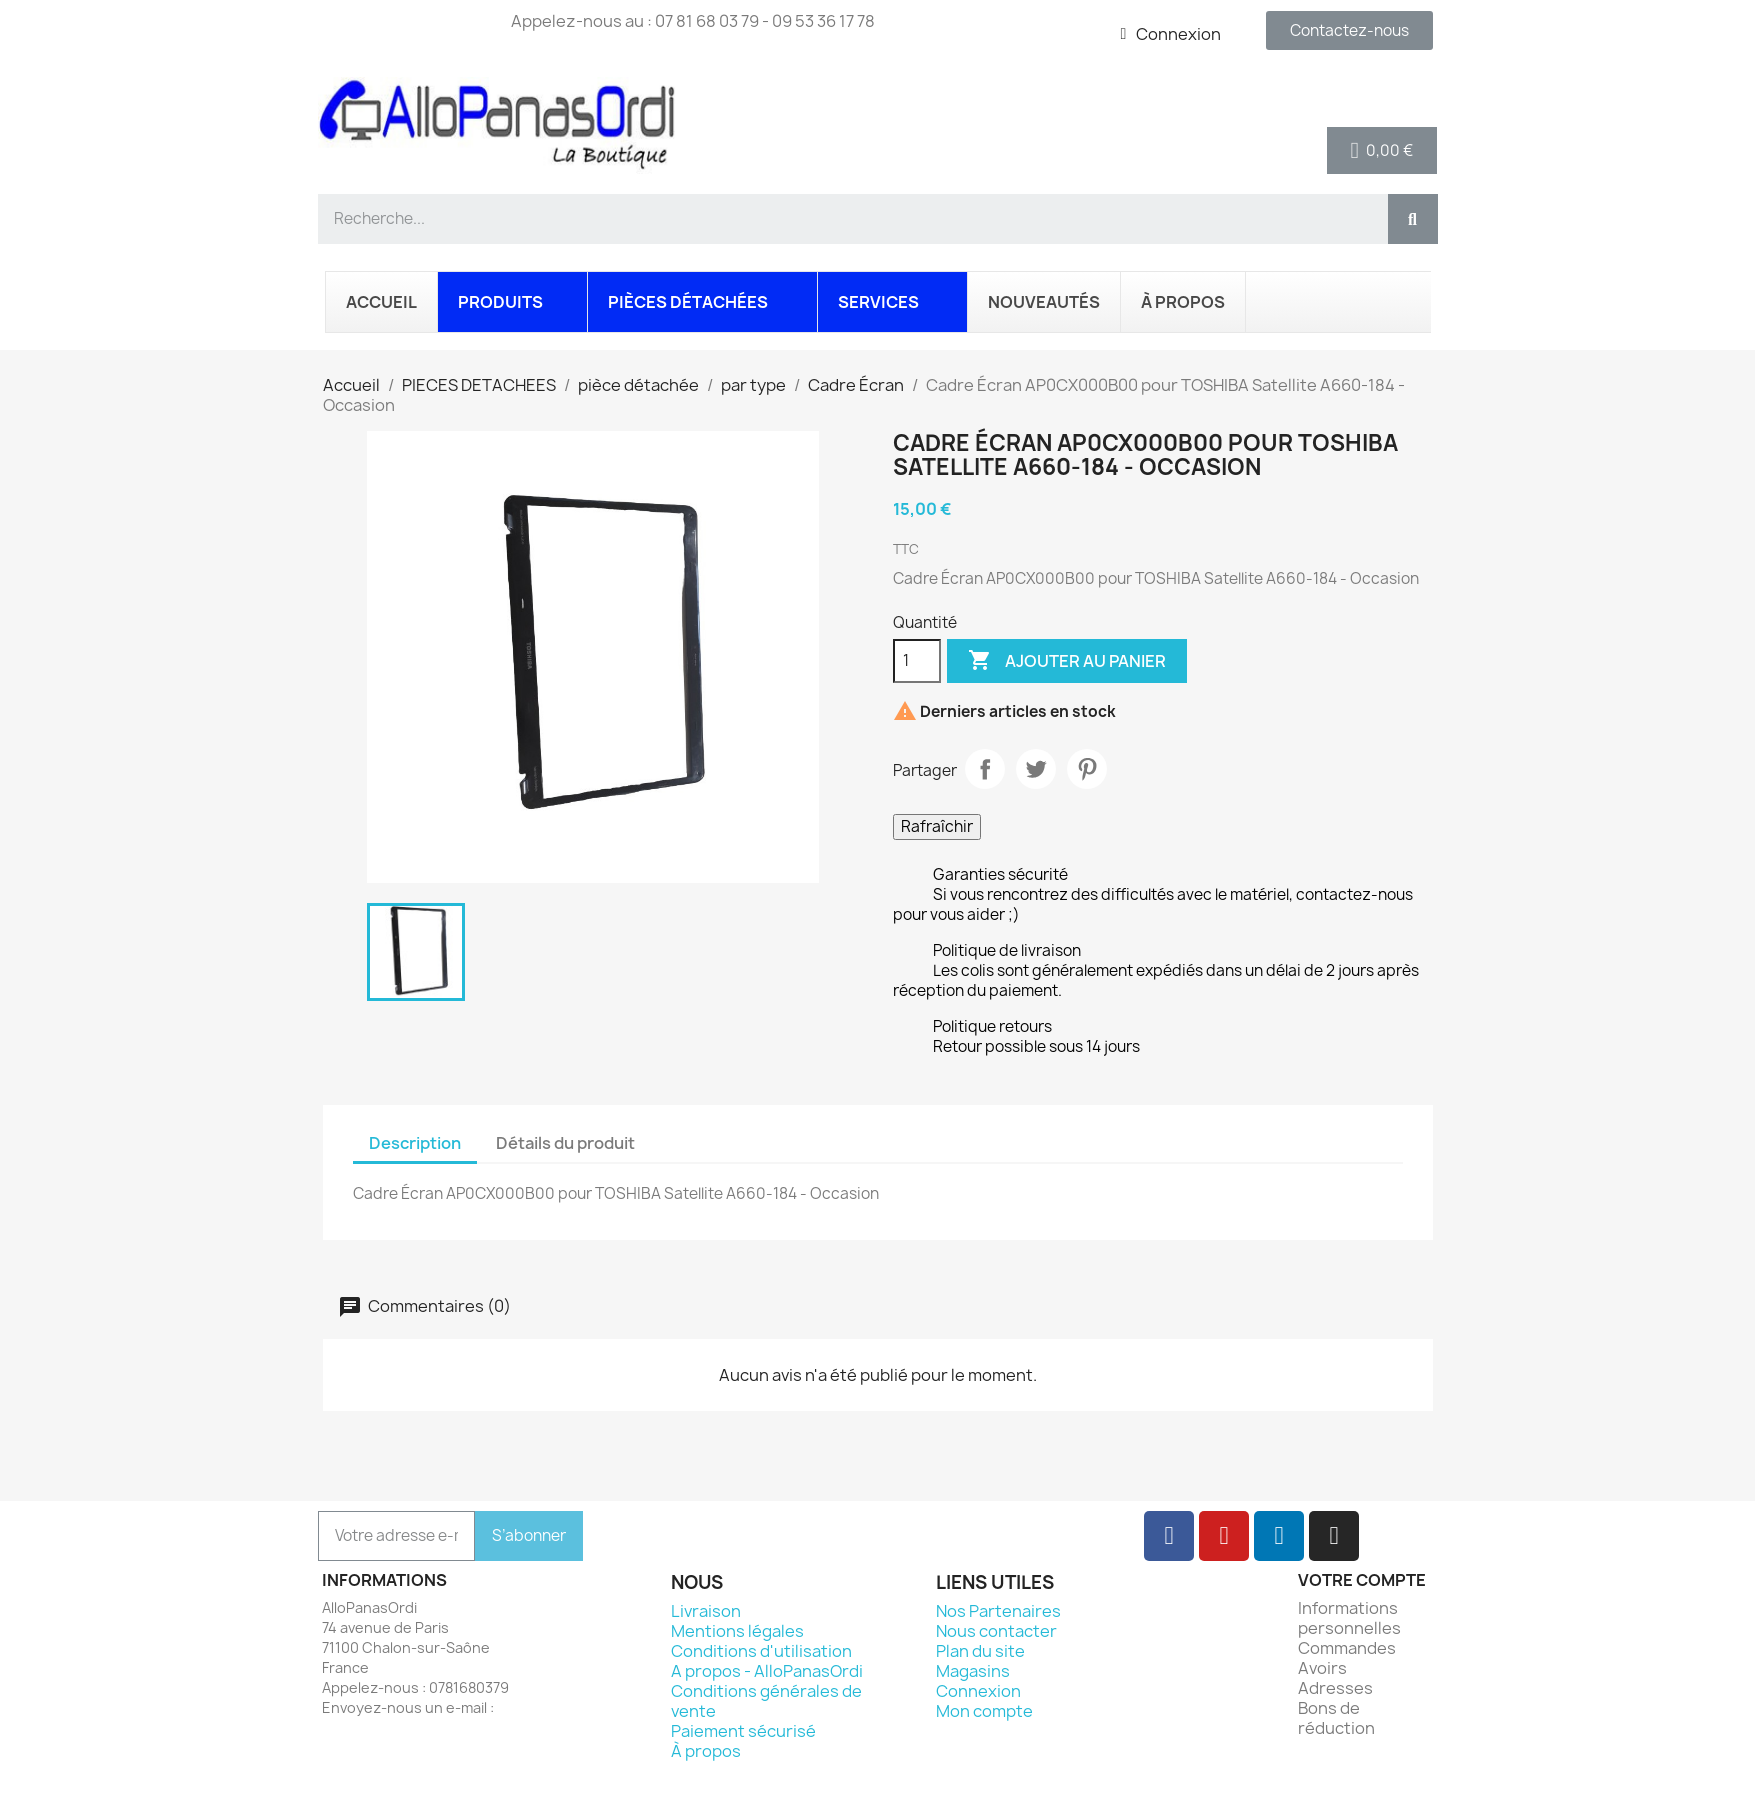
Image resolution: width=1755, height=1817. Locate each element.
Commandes (1347, 1648)
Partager (985, 769)
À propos (706, 1751)
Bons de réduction (1336, 1718)
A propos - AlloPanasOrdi (767, 1671)
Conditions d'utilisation (761, 1651)
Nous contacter (996, 1631)
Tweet (1036, 769)
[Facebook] (1169, 1536)
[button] (1382, 150)
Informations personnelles (1349, 1618)
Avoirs (1322, 1668)
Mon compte (984, 1711)
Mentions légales (737, 1631)
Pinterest (1087, 769)
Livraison (706, 1611)
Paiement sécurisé (743, 1731)
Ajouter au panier (1067, 661)
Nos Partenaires (998, 1611)
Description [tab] (415, 1143)
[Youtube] (1224, 1536)
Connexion (978, 1691)
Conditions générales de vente (766, 1701)
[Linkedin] (1279, 1536)
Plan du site (980, 1651)
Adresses (1335, 1688)
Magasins (973, 1671)
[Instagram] (1334, 1536)
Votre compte (1362, 1580)
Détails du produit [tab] (565, 1143)
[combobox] (844, 219)
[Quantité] (917, 661)
